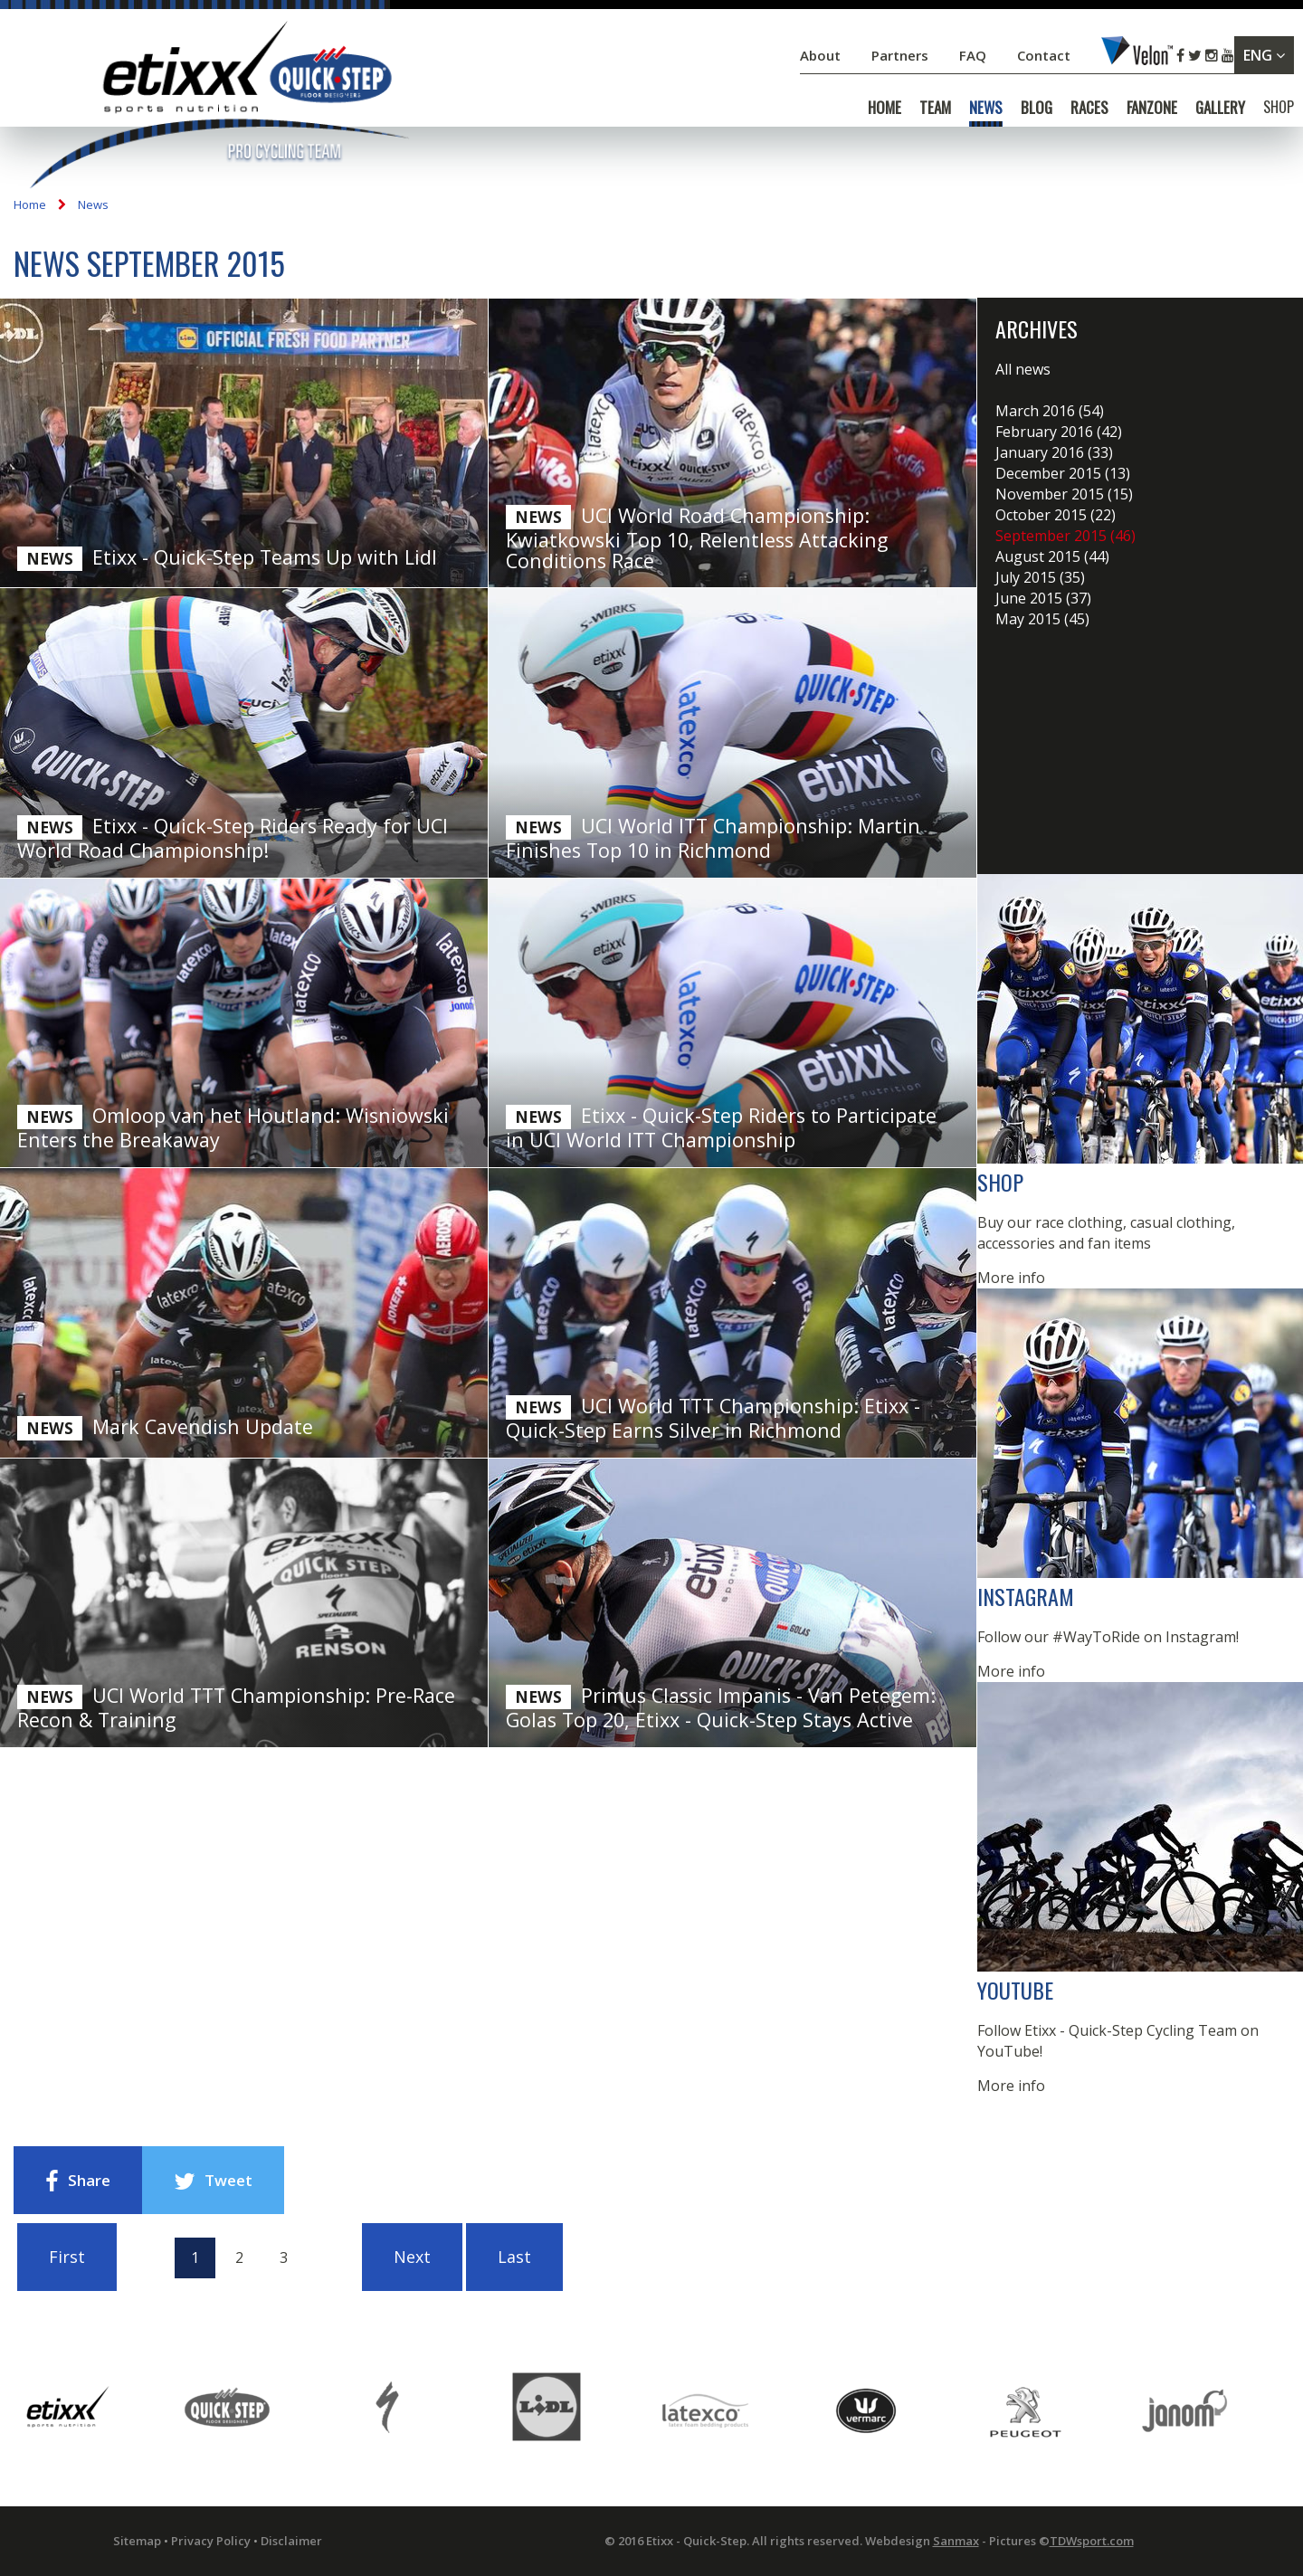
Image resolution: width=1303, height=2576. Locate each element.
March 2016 (1049, 411)
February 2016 (1058, 432)
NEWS (986, 108)
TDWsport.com (1092, 2541)
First (67, 2256)
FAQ (972, 55)
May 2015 (1042, 619)
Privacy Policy (211, 2541)
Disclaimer (291, 2541)
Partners (901, 55)
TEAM (935, 108)
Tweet (213, 2181)
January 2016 (1054, 452)
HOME (884, 108)
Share (77, 2181)
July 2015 (1040, 577)
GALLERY (1220, 108)
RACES (1089, 108)
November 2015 (1064, 494)
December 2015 (1062, 473)
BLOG (1036, 108)
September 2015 (1065, 536)
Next (412, 2256)
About (822, 55)
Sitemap (137, 2541)
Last (514, 2256)
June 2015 (1043, 598)
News (93, 204)
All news (1023, 369)
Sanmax (956, 2541)
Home (30, 204)
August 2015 (1052, 556)
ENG (1264, 55)
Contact (1045, 55)
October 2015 (1055, 515)
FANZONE (1152, 108)
